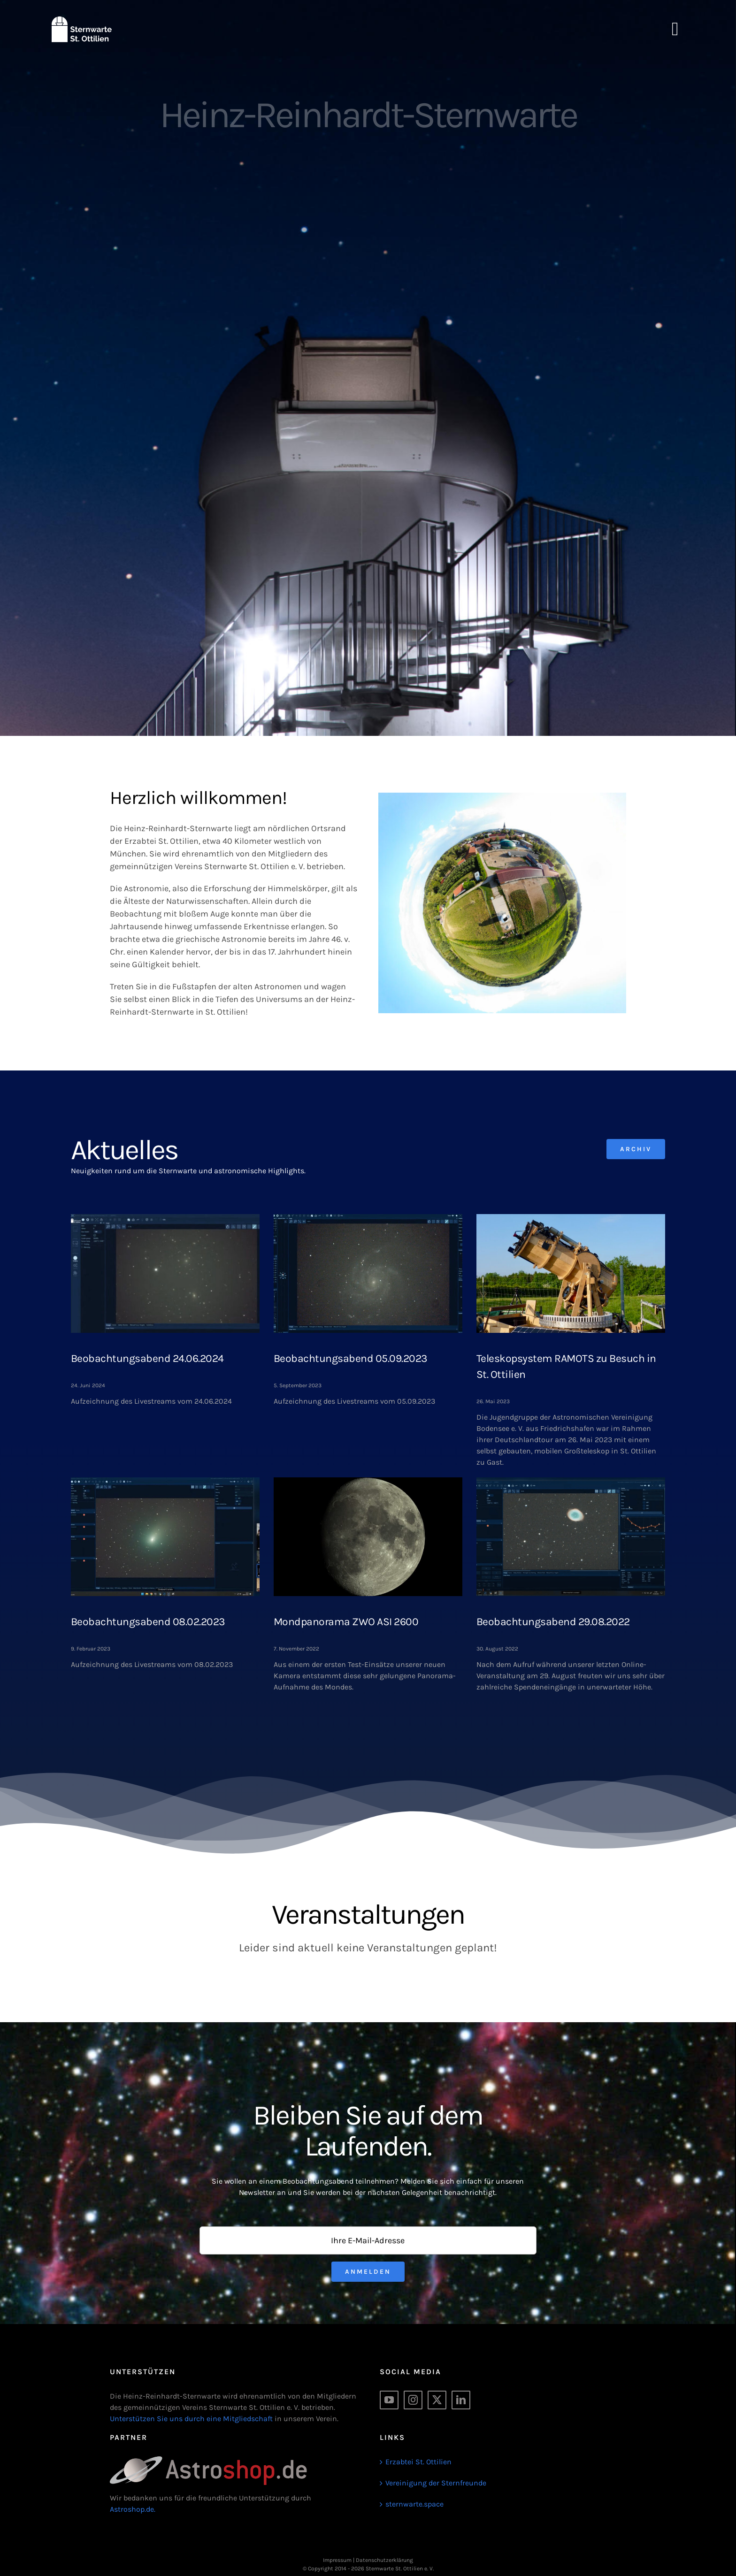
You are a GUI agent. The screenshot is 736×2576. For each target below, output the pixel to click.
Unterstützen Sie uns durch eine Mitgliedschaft (191, 2418)
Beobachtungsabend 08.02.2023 (148, 1621)
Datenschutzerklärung (384, 2560)
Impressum (337, 2560)
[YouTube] (389, 2400)
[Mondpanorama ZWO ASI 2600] (368, 1536)
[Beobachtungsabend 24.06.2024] (165, 1273)
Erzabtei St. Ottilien (418, 2461)
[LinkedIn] (461, 2400)
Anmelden (368, 2272)
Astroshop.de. (132, 2509)
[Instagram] (413, 2400)
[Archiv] (635, 1149)
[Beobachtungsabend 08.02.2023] (165, 1536)
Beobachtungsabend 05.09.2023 (351, 1358)
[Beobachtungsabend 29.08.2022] (570, 1536)
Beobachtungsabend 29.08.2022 (553, 1621)
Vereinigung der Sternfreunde (435, 2482)
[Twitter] (437, 2400)
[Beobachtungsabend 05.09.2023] (368, 1273)
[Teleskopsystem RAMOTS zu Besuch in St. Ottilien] (570, 1273)
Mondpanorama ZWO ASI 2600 (346, 1621)
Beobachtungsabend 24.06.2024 (147, 1358)
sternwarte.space (414, 2504)
